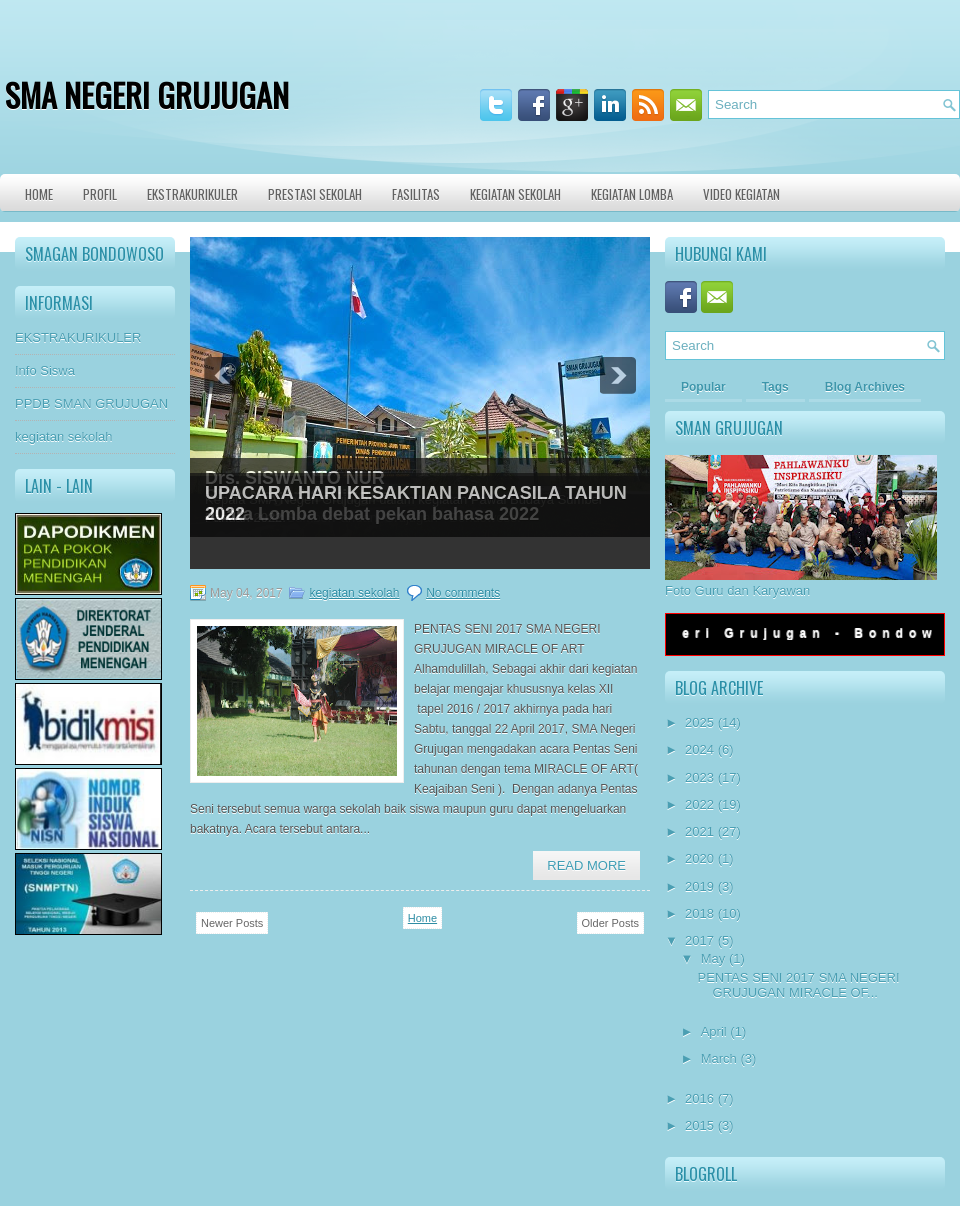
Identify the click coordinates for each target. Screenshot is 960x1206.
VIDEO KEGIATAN (741, 194)
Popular (703, 387)
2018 (699, 913)
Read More (586, 865)
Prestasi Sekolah (315, 194)
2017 (699, 940)
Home (39, 194)
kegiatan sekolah (64, 436)
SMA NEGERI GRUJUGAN (147, 94)
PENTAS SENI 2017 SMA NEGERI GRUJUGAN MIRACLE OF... (798, 985)
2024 (699, 749)
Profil (100, 194)
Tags (775, 387)
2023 (699, 777)
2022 (699, 804)
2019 (699, 886)
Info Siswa (45, 370)
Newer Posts (232, 923)
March (719, 1058)
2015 (699, 1125)
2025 (699, 722)
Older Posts (610, 923)
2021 (699, 831)
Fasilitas (416, 194)
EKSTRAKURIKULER (78, 337)
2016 (699, 1098)
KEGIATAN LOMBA (632, 194)
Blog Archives (865, 387)
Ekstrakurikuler (192, 194)
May (713, 958)
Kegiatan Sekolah (515, 194)
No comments (463, 593)
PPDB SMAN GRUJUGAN (91, 403)
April (714, 1031)
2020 (699, 858)
